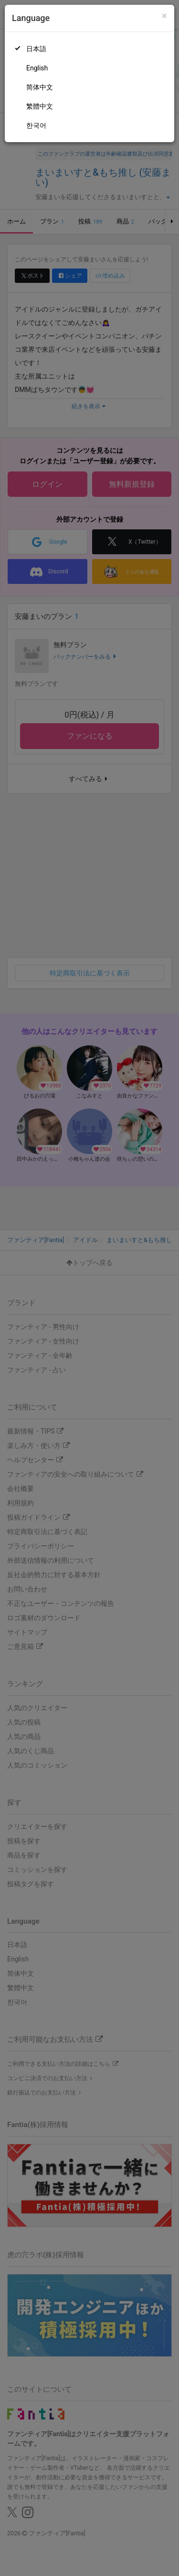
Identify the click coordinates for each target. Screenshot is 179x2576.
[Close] (164, 16)
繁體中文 (39, 106)
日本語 (36, 49)
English (37, 68)
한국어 (36, 125)
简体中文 (39, 87)
